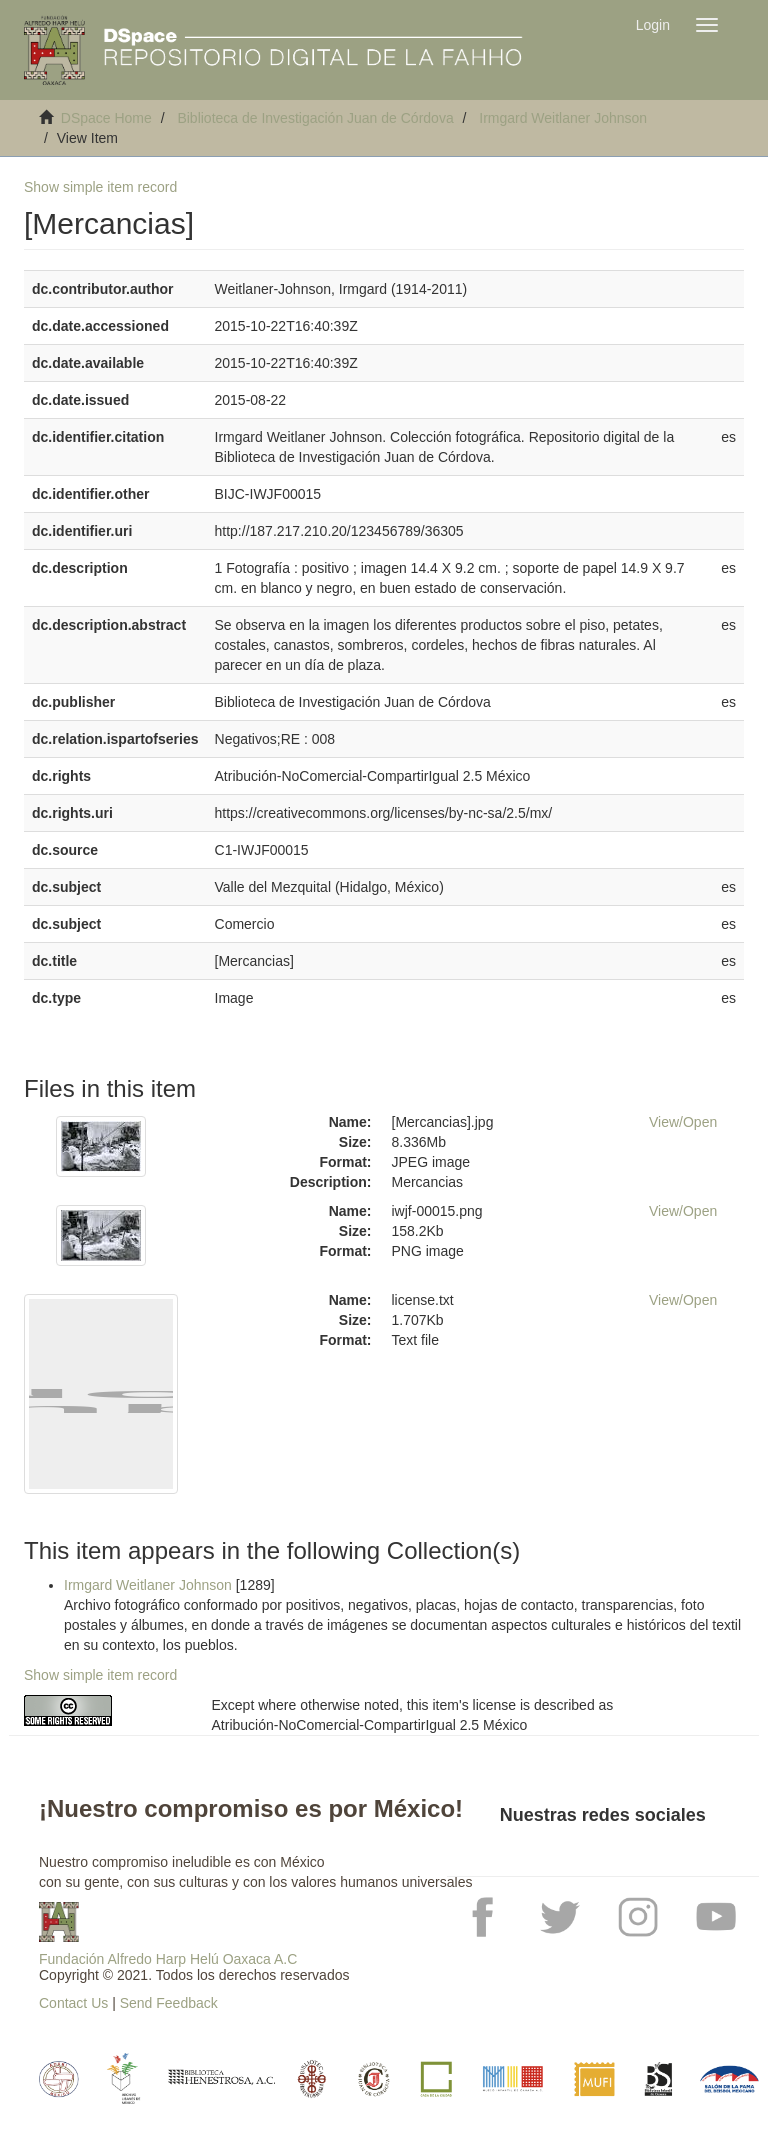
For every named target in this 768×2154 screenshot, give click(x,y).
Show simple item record (100, 187)
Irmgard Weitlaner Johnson (563, 118)
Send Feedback (169, 2003)
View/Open (683, 1122)
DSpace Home (106, 118)
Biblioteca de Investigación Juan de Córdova (315, 118)
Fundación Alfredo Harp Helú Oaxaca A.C (168, 1959)
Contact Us (73, 2003)
